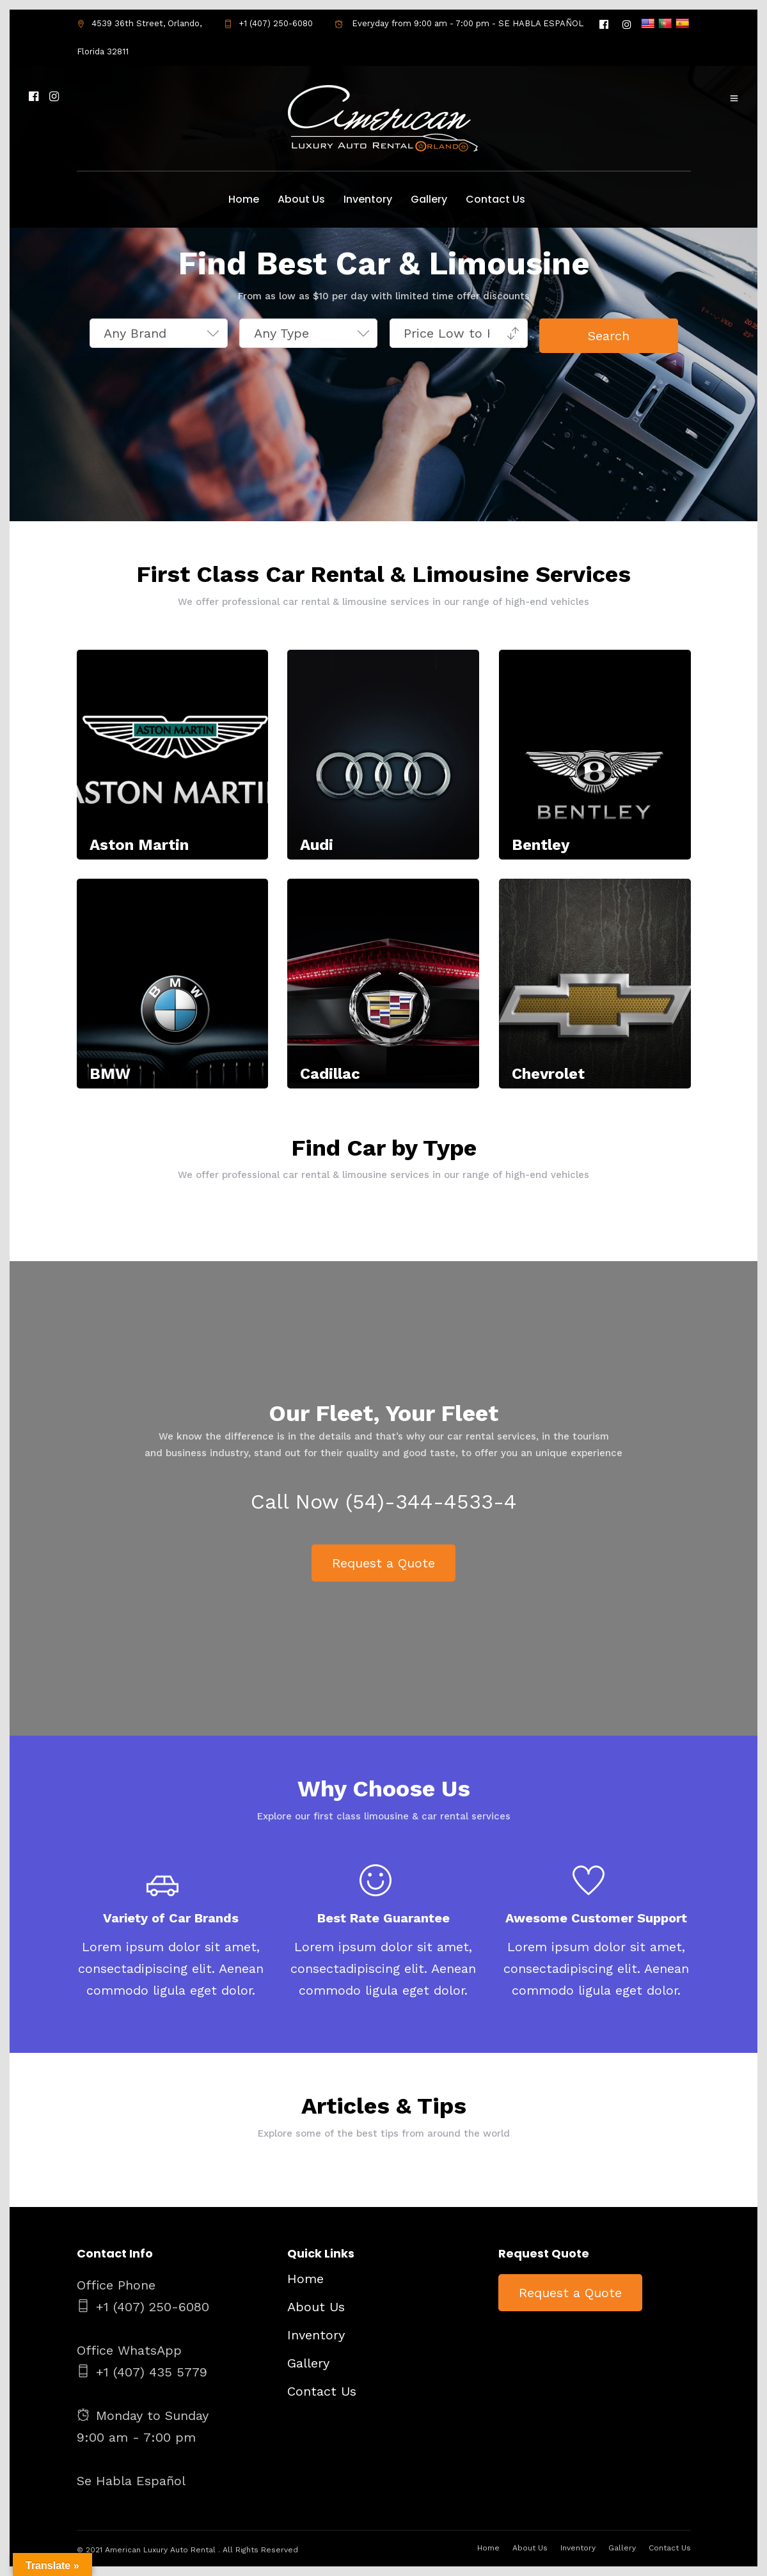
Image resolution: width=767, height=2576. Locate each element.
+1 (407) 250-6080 (268, 23)
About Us (301, 199)
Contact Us (495, 199)
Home (243, 199)
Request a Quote (383, 1565)
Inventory (368, 199)
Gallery (429, 199)
